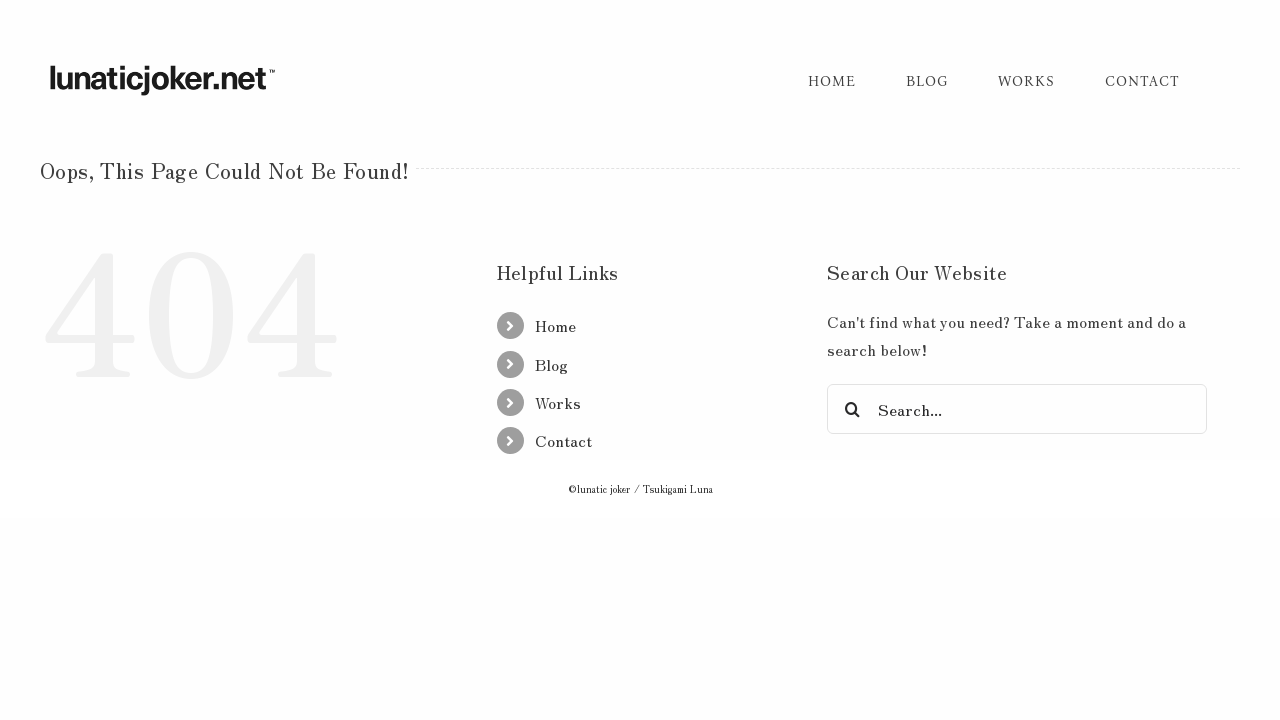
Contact (563, 440)
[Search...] (1017, 409)
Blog (551, 364)
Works (558, 402)
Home (555, 325)
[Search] (852, 409)
